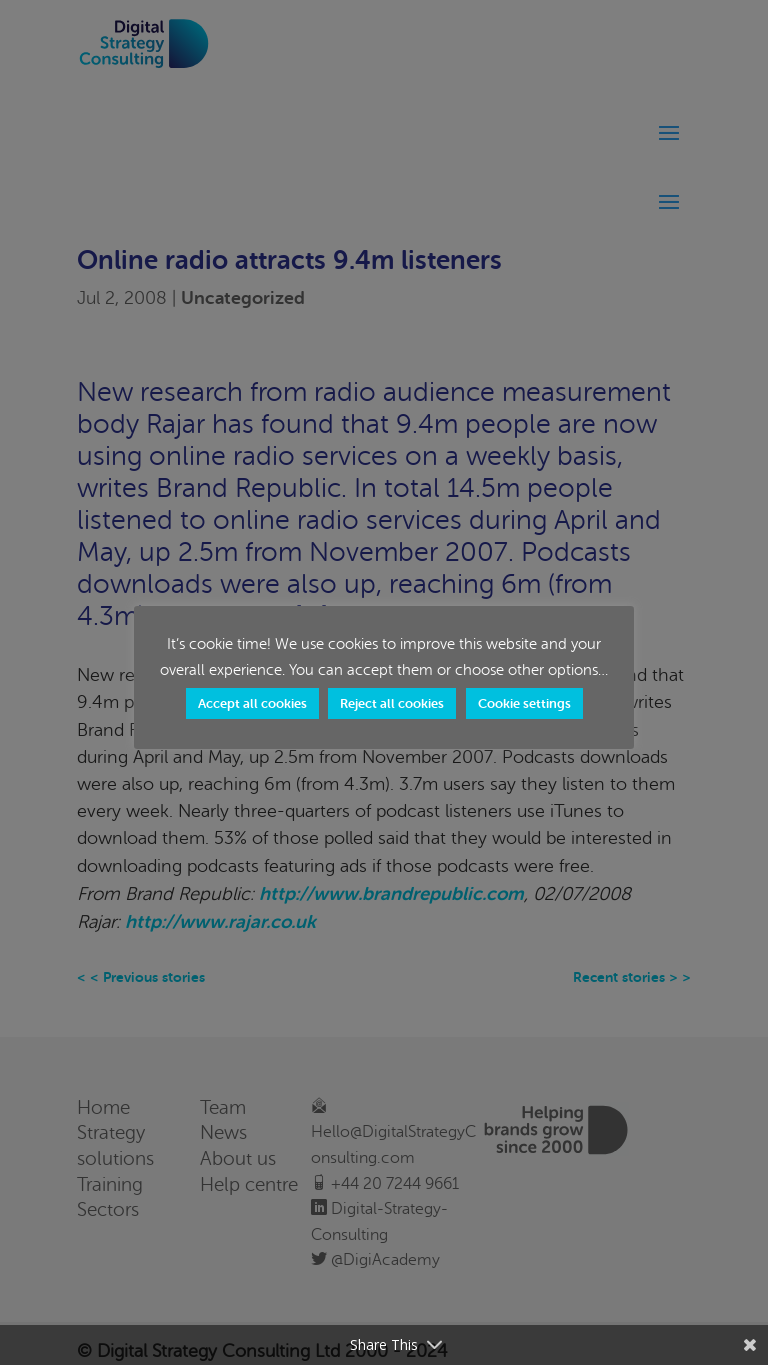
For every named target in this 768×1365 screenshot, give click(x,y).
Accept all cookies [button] (252, 703)
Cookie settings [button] (524, 703)
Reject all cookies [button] (392, 703)
